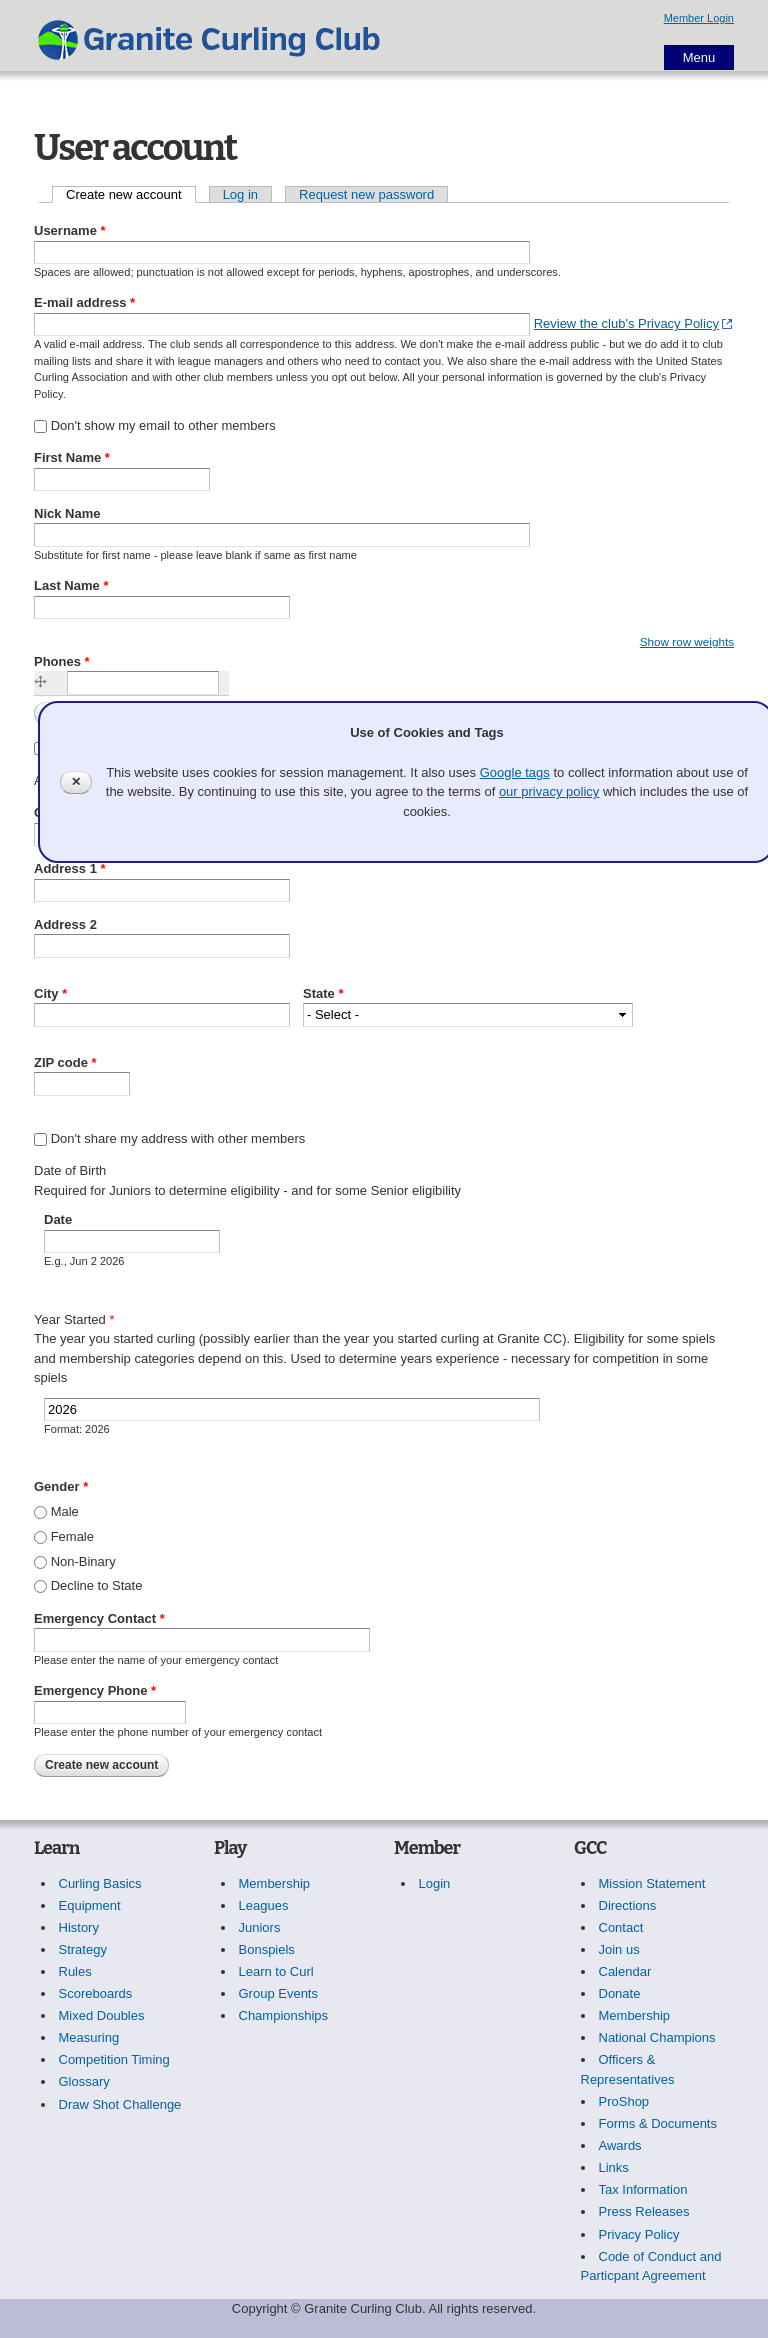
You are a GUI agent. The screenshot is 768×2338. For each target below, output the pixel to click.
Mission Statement (652, 1883)
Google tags (515, 772)
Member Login (699, 18)
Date (58, 1219)
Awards (620, 2145)
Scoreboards (96, 1993)
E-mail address (84, 302)
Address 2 (65, 924)
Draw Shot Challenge (120, 2104)
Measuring (89, 2037)
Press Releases (644, 2211)
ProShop (624, 2101)
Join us (619, 1949)
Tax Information (643, 2189)
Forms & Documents (658, 2123)
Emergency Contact (99, 1618)
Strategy (83, 1949)
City (50, 993)
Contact (621, 1927)
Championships (284, 2015)
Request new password (366, 194)
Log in (240, 194)
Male (65, 1511)
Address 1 (70, 868)
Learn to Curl (276, 1971)
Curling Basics (100, 1883)
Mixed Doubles (102, 2015)
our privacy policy (549, 791)
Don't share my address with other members (178, 1138)
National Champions (657, 2037)
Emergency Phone (95, 1690)
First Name (72, 457)
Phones (62, 661)
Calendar (625, 1971)
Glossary (84, 2081)
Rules (75, 1971)
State (323, 993)
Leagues (264, 1905)
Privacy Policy (639, 2234)
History (79, 1927)
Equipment (90, 1905)
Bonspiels (267, 1949)
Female (72, 1536)
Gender (61, 1486)
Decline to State (97, 1585)
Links (614, 2167)
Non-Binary (83, 1561)
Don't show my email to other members (163, 425)
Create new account (131, 194)
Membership (275, 1883)
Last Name (71, 585)
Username (70, 230)
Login (435, 1883)
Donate (620, 1993)
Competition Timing (114, 2059)
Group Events (279, 1993)
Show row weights (687, 641)
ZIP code (65, 1062)
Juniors (260, 1927)
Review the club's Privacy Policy (626, 323)
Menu (699, 57)
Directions (628, 1905)
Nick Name (67, 513)
